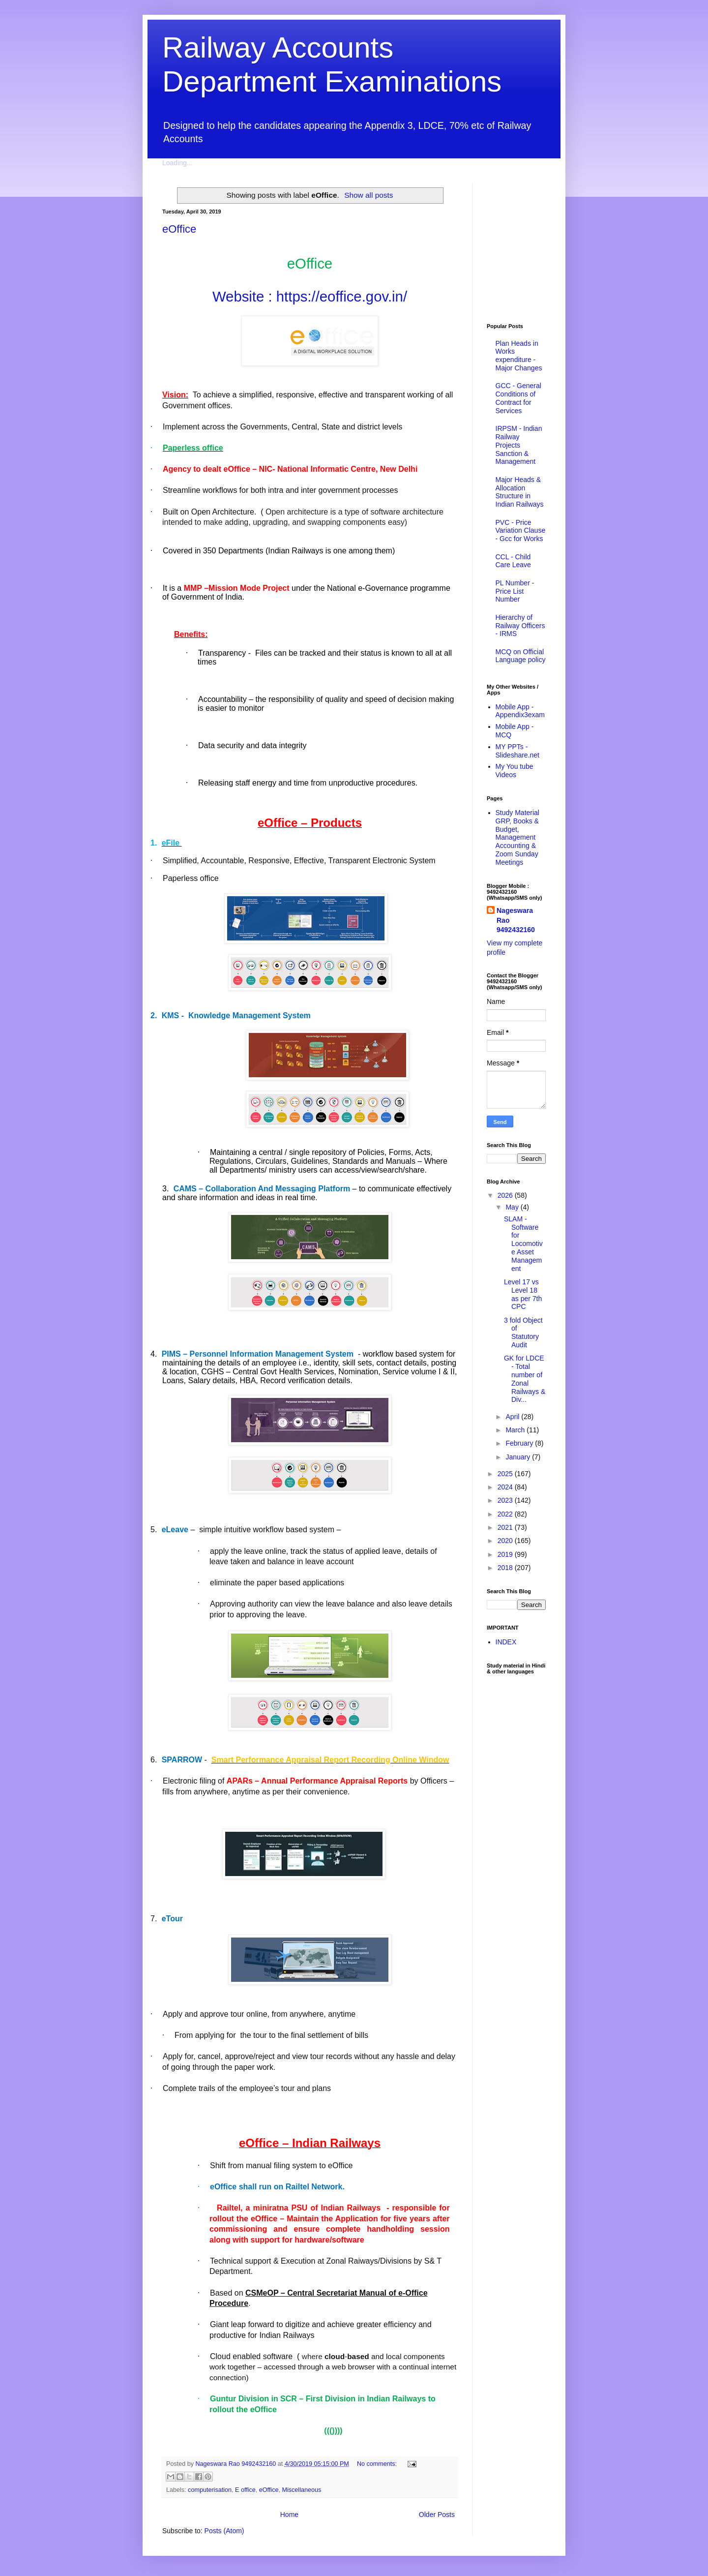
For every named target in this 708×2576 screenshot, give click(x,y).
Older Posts (437, 2514)
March (516, 1430)
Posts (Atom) (224, 2531)
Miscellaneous (301, 2489)
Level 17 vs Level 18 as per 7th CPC (523, 1294)
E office (245, 2489)
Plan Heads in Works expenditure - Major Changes (519, 355)
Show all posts (368, 195)
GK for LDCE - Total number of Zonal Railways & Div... (524, 1378)
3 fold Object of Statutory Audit (523, 1332)
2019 (506, 1554)
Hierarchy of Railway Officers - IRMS (520, 625)
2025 (506, 1474)
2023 (506, 1500)
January (518, 1457)
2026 (506, 1195)
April (513, 1417)
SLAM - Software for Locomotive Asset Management (523, 1244)
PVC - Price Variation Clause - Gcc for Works (521, 530)
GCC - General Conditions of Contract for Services (518, 398)
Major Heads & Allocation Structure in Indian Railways (520, 492)
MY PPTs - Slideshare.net (518, 751)
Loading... (177, 163)
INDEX (506, 1642)
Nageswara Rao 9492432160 (516, 920)
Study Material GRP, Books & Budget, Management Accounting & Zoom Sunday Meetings (517, 837)
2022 (506, 1514)
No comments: (378, 2463)
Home (289, 2514)
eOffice (179, 229)
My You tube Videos (514, 770)
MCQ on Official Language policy (521, 656)
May (512, 1207)
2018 (506, 1568)
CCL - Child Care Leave (513, 561)
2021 (506, 1527)
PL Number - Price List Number (515, 591)
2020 (506, 1541)
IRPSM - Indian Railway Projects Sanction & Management (519, 444)
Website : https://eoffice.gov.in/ (309, 296)
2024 (506, 1487)
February (520, 1443)
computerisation (210, 2489)
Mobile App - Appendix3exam (520, 711)
